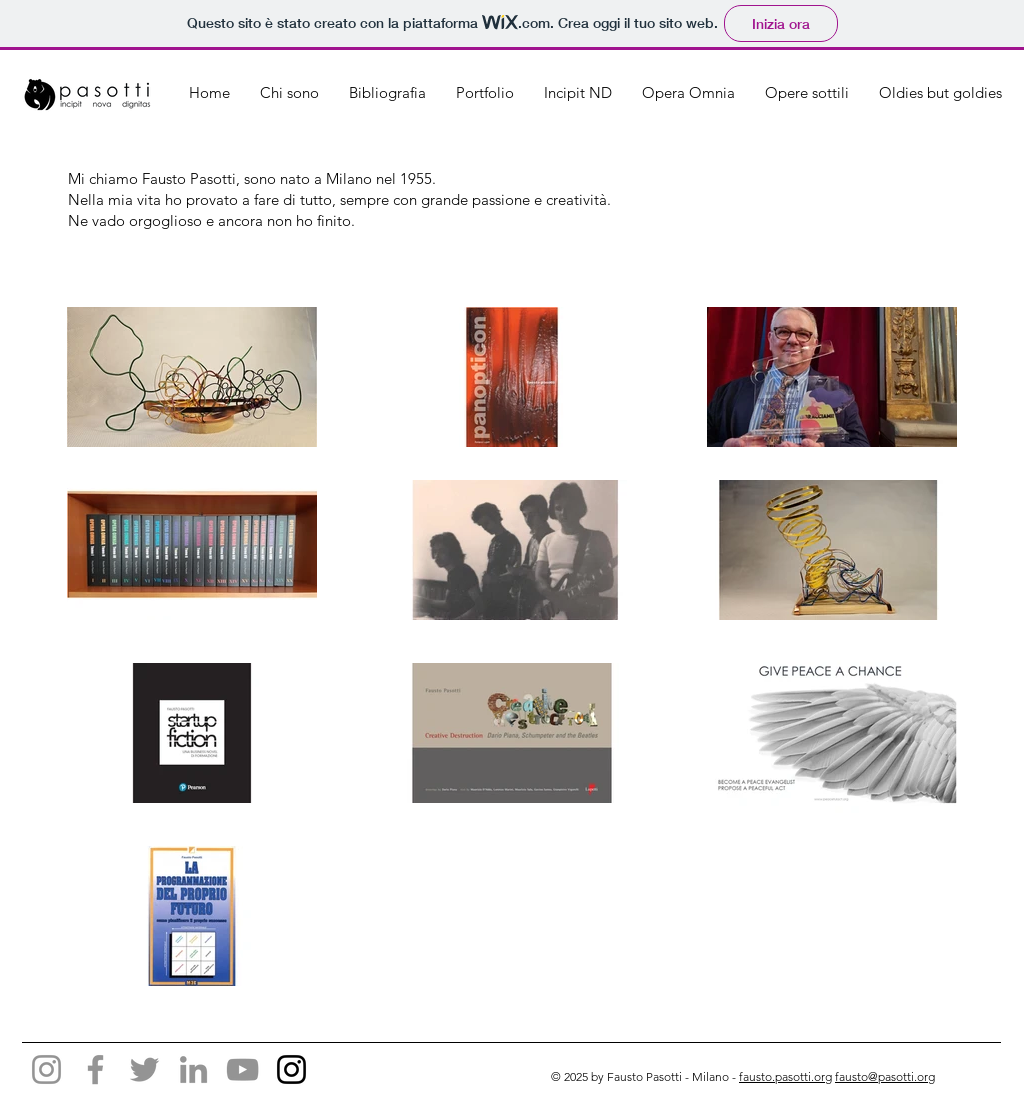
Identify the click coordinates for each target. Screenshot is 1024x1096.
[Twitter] (144, 1069)
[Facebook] (95, 1069)
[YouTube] (242, 1069)
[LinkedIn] (193, 1069)
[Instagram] (46, 1069)
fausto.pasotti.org (785, 1076)
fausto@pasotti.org (885, 1076)
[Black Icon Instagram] (291, 1069)
